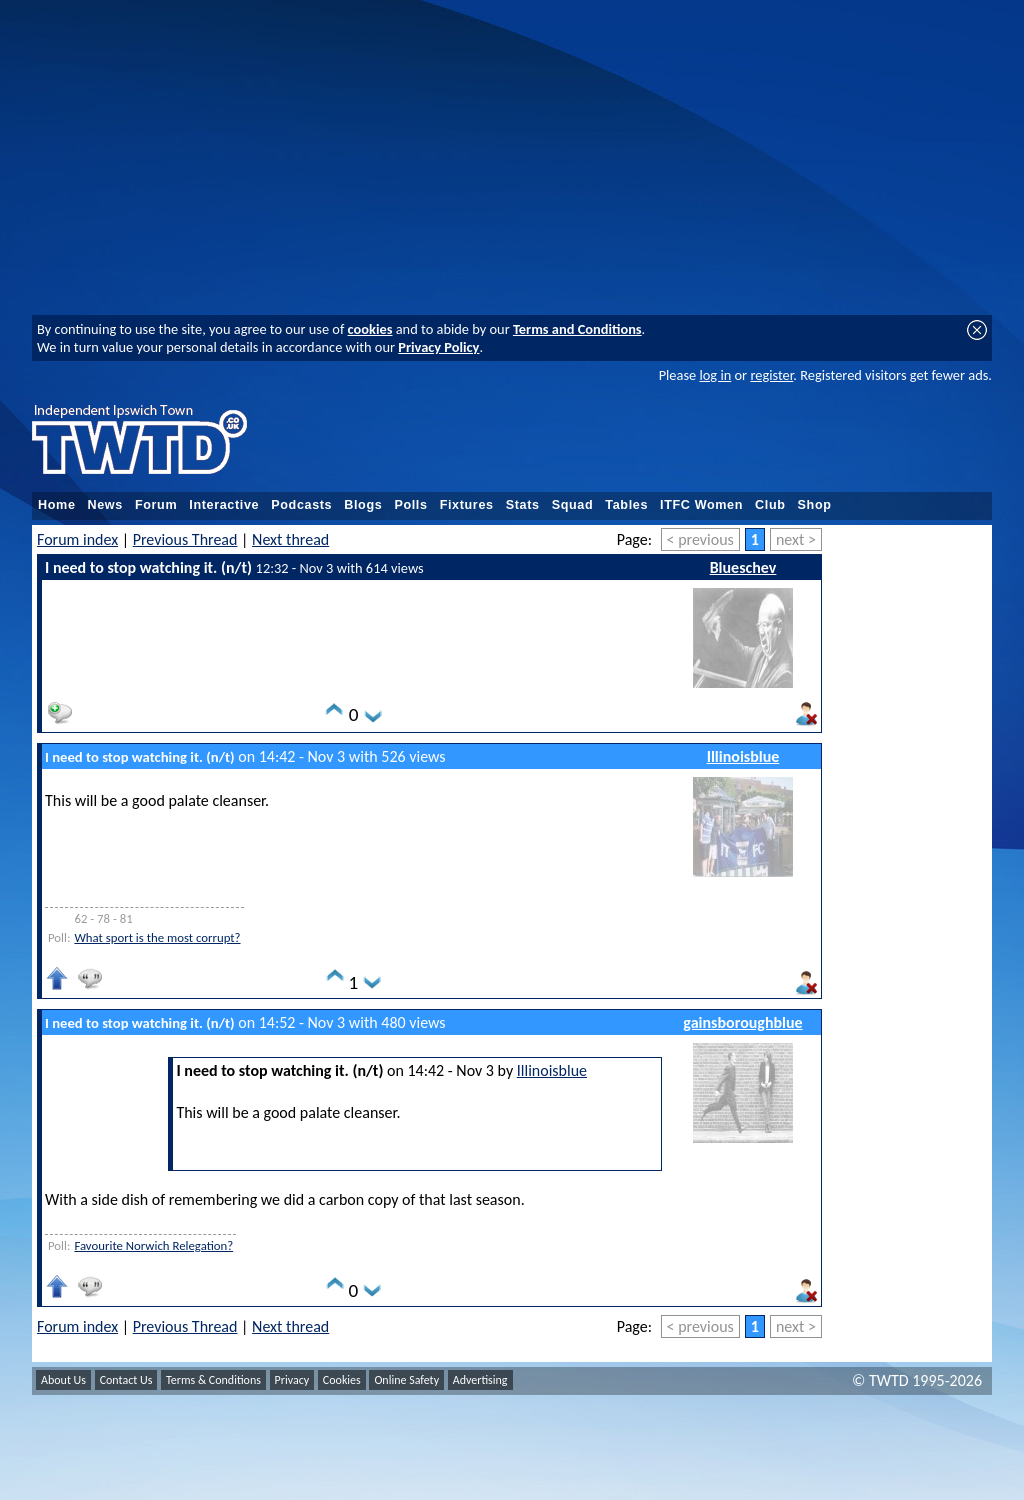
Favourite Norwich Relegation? (153, 1245)
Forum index (77, 539)
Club (770, 505)
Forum (156, 505)
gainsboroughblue (742, 1022)
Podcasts (301, 505)
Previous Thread (185, 539)
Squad (573, 505)
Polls (410, 505)
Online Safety (406, 1380)
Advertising (480, 1380)
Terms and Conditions (577, 329)
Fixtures (467, 505)
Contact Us (126, 1380)
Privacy (292, 1380)
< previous (700, 539)
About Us (63, 1380)
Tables (626, 505)
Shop (815, 505)
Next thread (290, 539)
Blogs (363, 505)
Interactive (224, 505)
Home (57, 505)
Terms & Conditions (213, 1380)
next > (796, 539)
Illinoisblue (743, 756)
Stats (523, 505)
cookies (370, 329)
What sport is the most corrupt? (157, 937)
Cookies (342, 1380)
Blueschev (743, 567)
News (105, 505)
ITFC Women (701, 505)
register (771, 375)
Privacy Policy (438, 347)
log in (715, 375)
